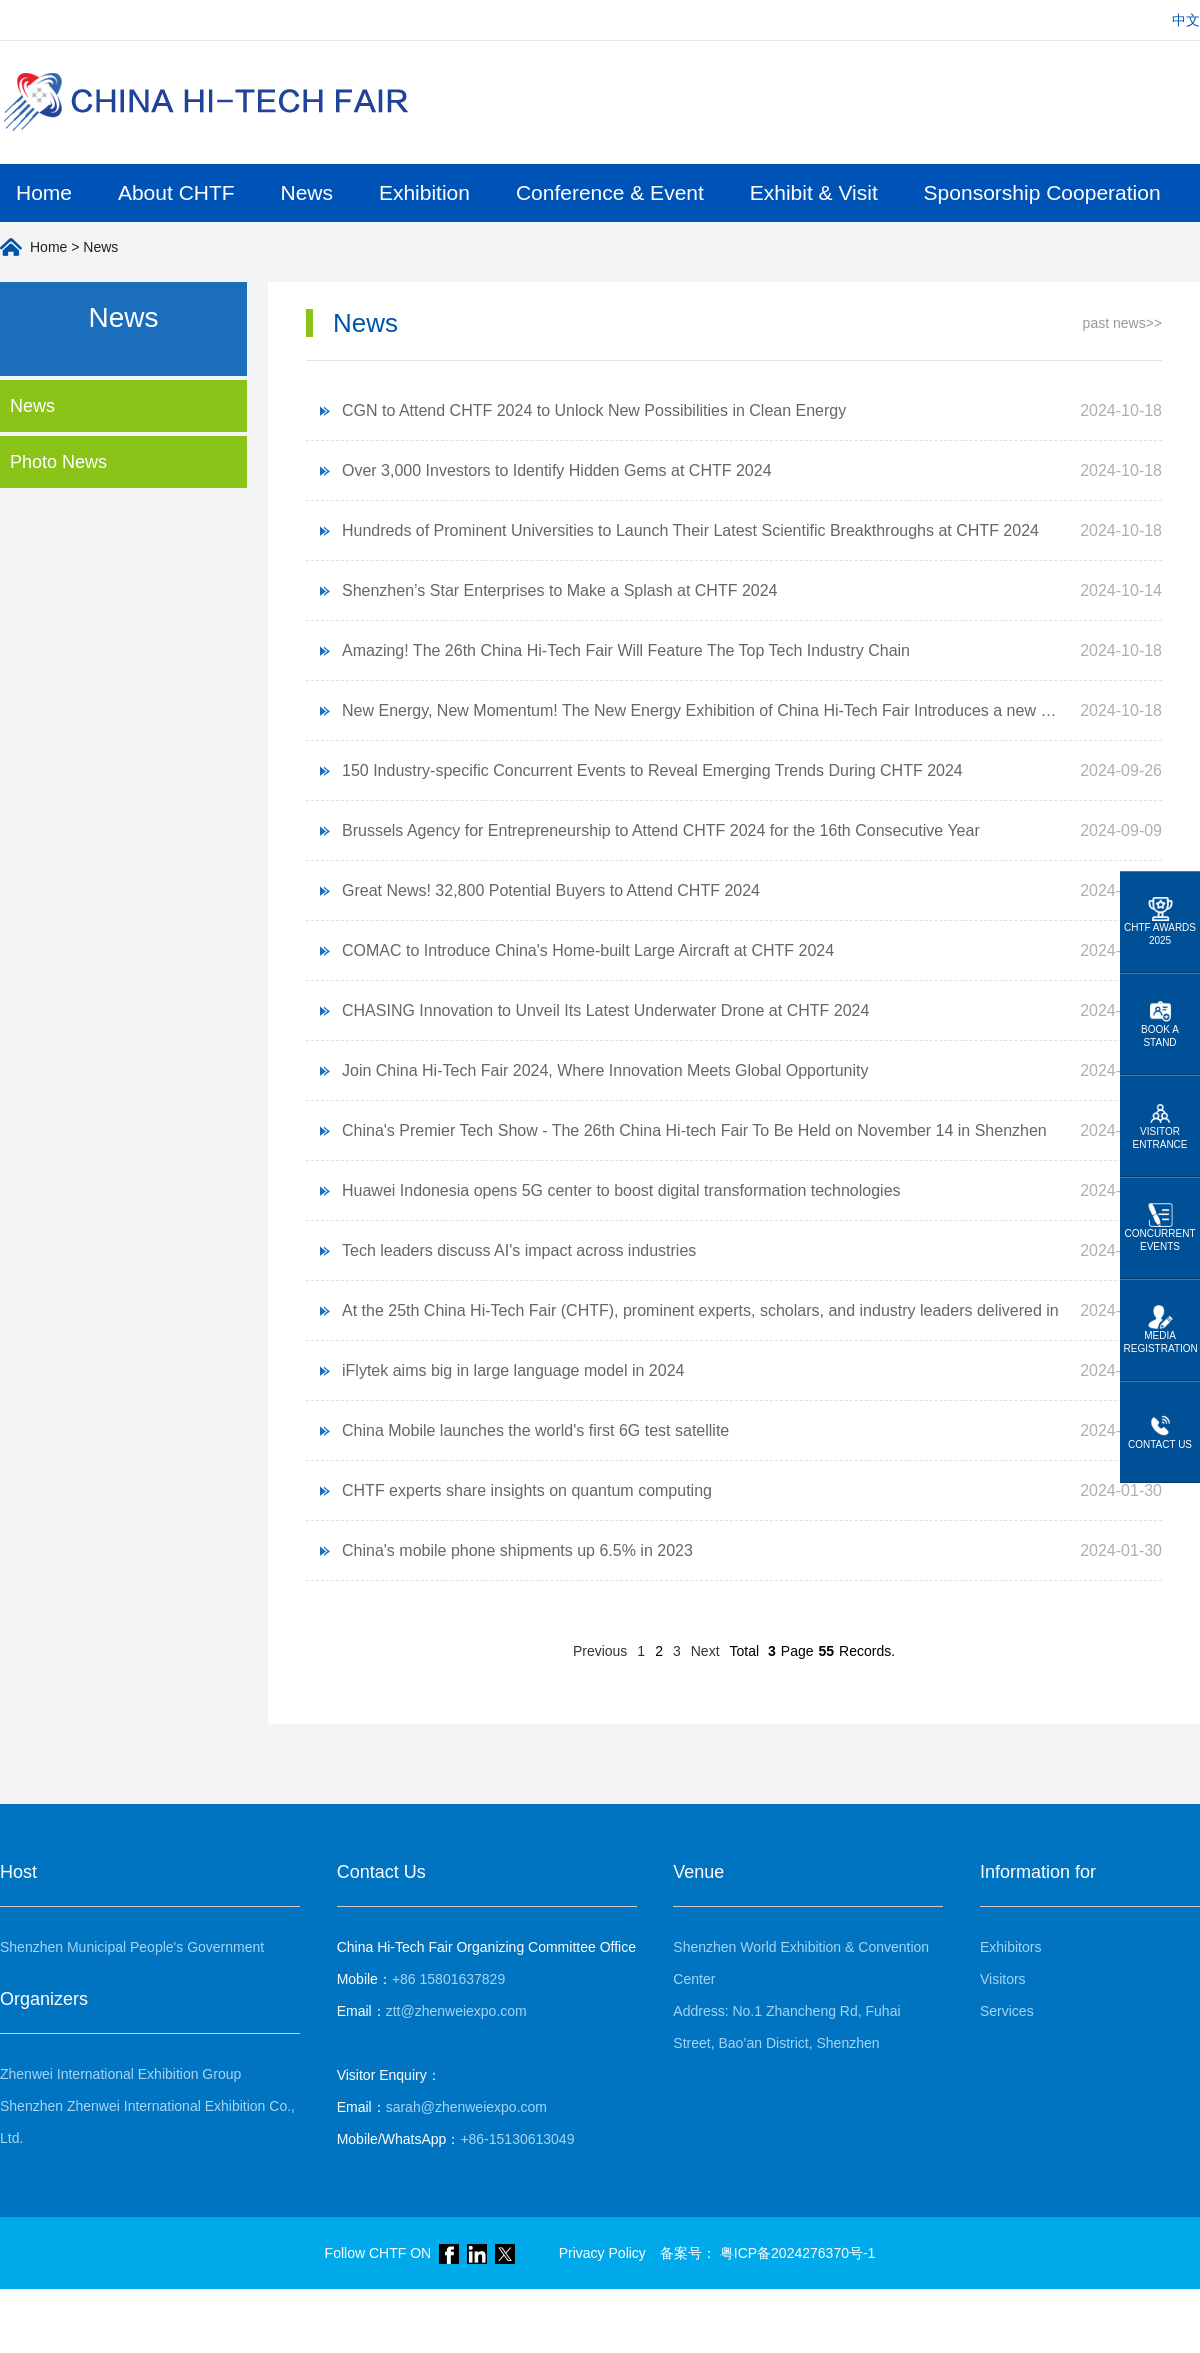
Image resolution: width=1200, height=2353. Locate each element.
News (307, 192)
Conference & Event (610, 192)
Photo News (58, 462)
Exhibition (424, 192)
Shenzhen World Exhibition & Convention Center (801, 1963)
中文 (1186, 20)
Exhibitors (1010, 1947)
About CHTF (176, 192)
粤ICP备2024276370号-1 (798, 2253)
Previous (600, 1651)
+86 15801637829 (421, 1979)
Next (705, 1651)
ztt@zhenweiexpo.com (432, 2011)
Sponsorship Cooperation (1042, 192)
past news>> (1122, 323)
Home (44, 192)
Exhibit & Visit (814, 192)
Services (1007, 2011)
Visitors (1003, 1979)
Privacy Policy (602, 2253)
